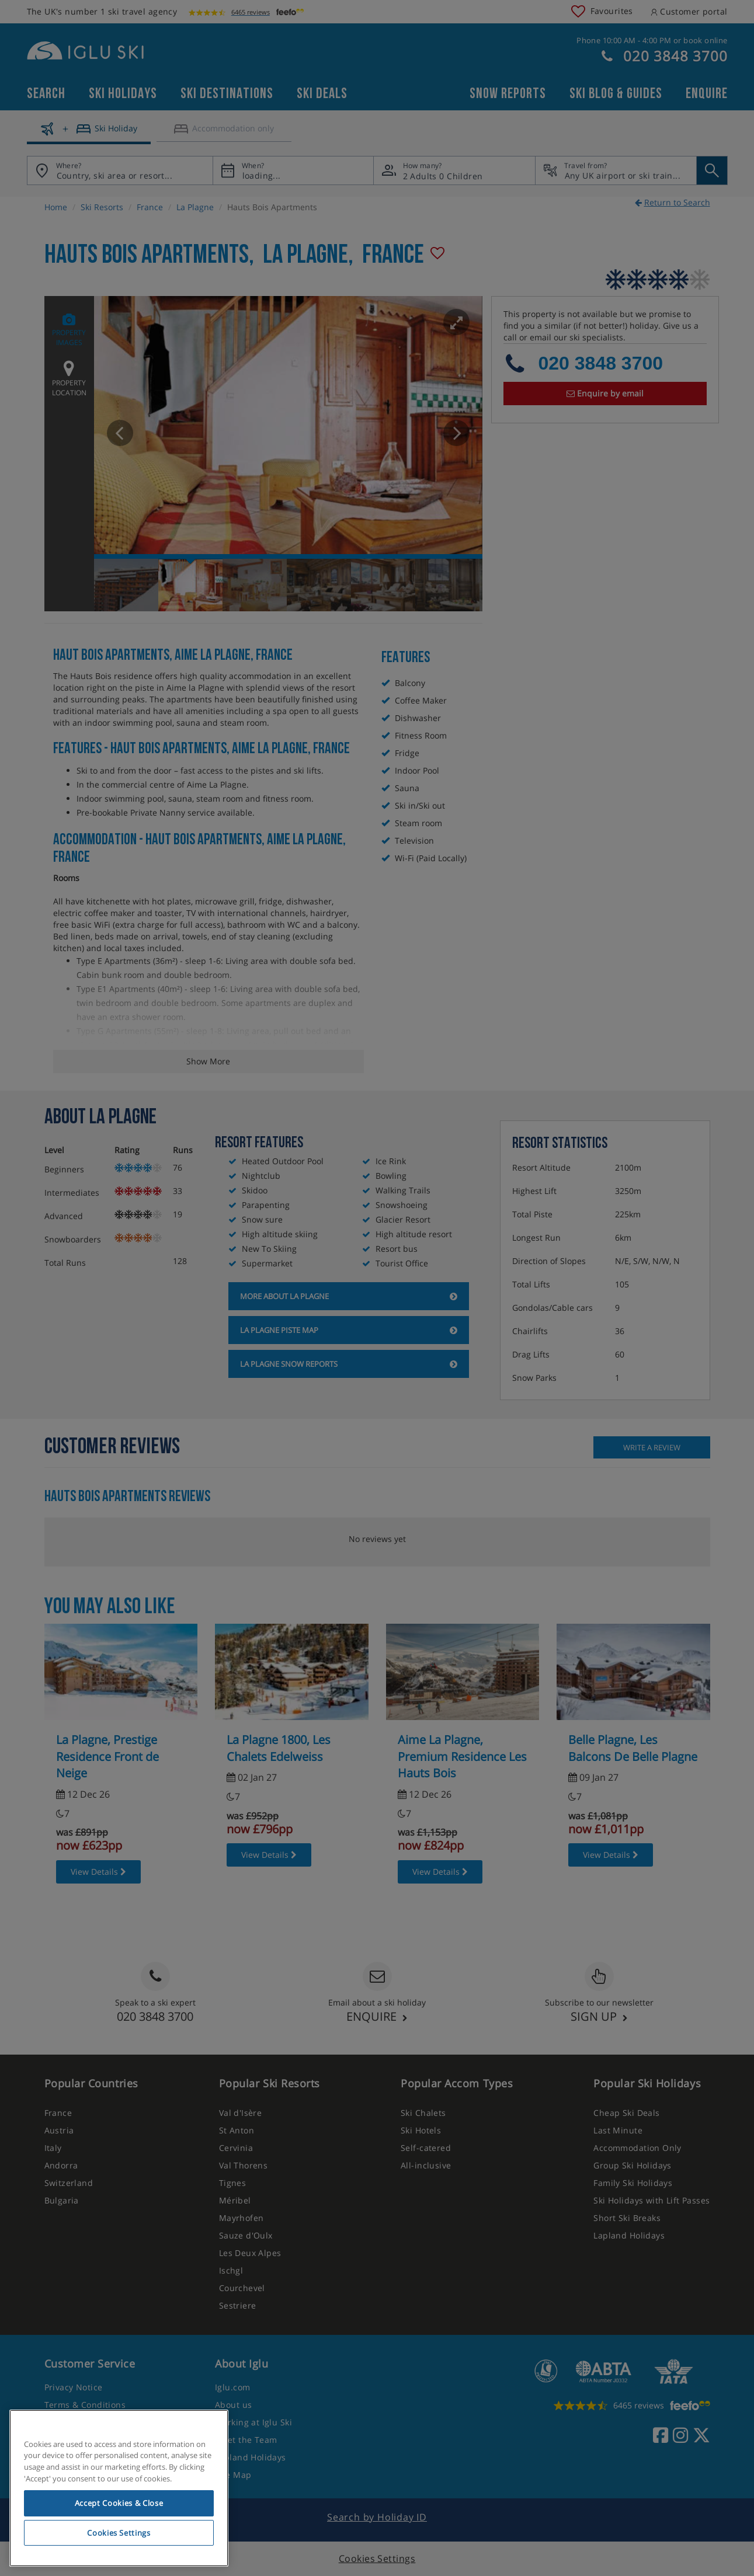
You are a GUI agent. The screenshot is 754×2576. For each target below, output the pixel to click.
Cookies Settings (119, 2533)
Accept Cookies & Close (119, 2503)
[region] (118, 2488)
